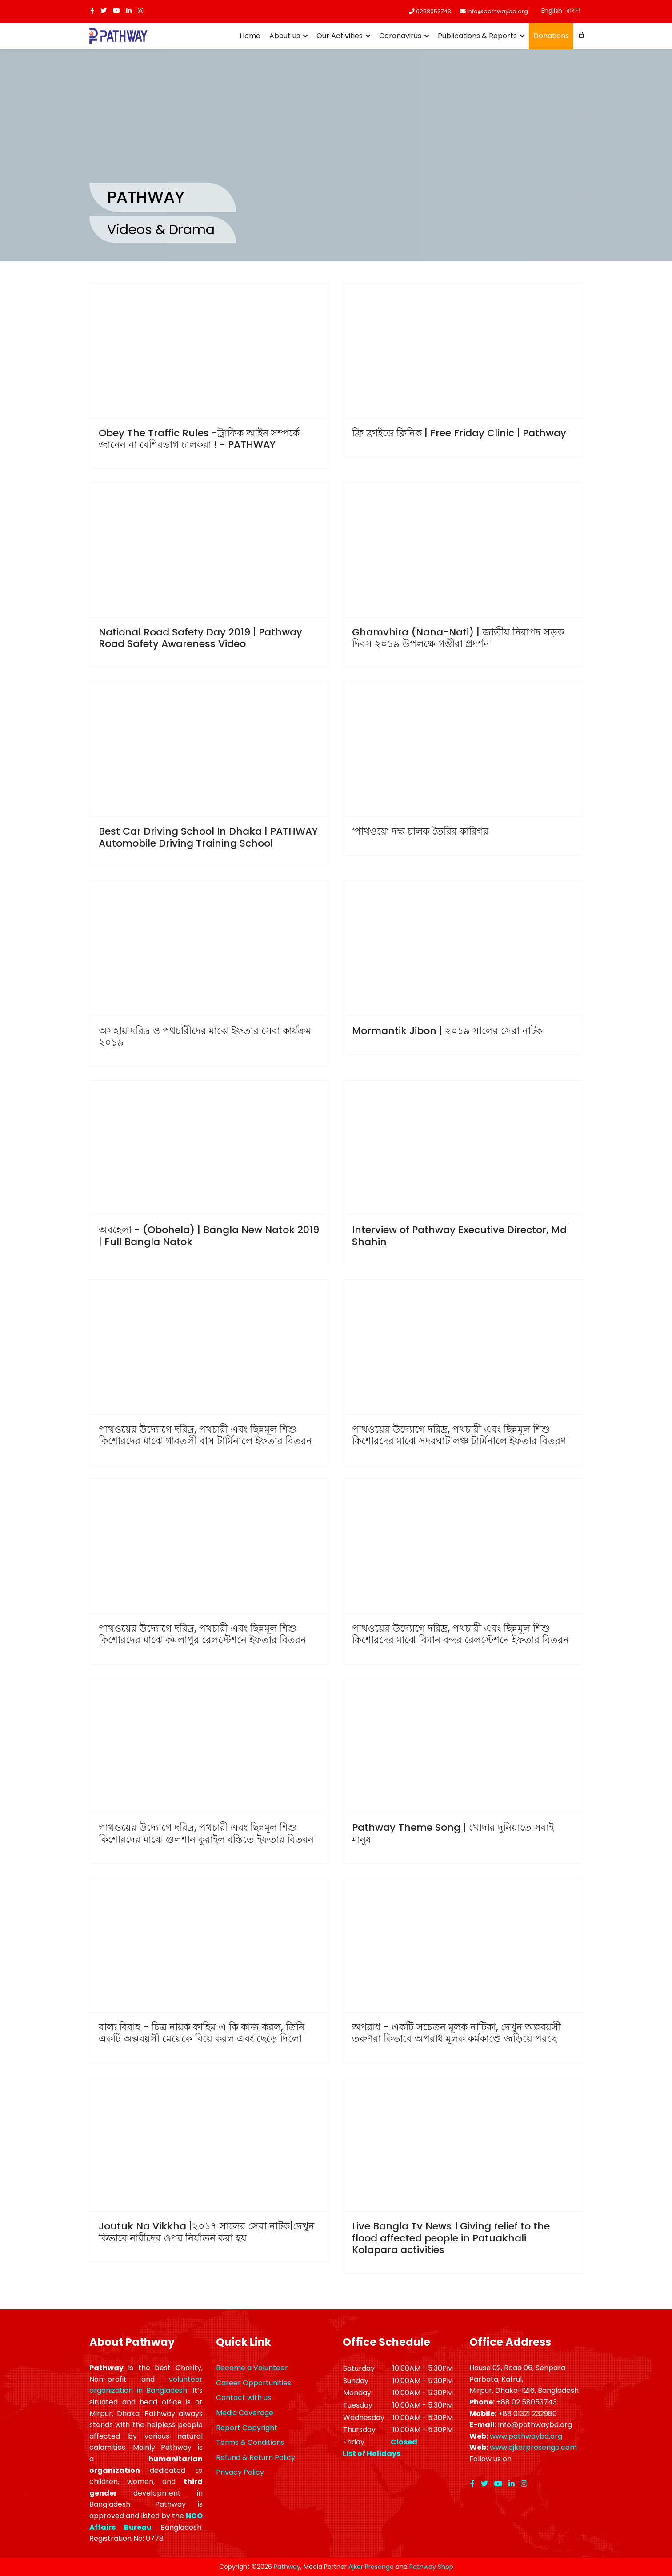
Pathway (287, 2566)
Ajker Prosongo (371, 2566)
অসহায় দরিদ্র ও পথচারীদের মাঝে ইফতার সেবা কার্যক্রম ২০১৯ (205, 1036)
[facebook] (92, 10)
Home (250, 36)
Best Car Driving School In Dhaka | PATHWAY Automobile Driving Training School (208, 837)
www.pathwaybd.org (526, 2436)
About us (284, 36)
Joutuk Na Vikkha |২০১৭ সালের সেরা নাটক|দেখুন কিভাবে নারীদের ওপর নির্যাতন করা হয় (206, 2232)
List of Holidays (371, 2453)
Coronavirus (400, 36)
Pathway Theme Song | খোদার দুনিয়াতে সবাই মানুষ (453, 1833)
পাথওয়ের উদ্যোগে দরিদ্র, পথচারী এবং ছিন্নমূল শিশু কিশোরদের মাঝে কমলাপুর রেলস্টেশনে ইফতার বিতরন (202, 1634)
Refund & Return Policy (255, 2457)
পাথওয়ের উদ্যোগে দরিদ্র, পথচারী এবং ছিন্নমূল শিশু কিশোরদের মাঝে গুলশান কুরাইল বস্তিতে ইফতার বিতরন (206, 1833)
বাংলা (573, 10)
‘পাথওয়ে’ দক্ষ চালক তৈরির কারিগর (420, 831)
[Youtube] (116, 10)
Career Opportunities (253, 2383)
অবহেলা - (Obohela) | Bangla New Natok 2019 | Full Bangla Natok (209, 1235)
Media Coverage (244, 2413)
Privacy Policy (240, 2472)
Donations (551, 36)
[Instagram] (140, 10)
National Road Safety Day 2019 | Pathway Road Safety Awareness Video (200, 638)
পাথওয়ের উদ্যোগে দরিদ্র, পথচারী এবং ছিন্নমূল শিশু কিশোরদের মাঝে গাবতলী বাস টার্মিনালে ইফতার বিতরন (205, 1435)
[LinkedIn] (129, 10)
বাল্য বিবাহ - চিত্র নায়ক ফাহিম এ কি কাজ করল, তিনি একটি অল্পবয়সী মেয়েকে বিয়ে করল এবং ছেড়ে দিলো (201, 2032)
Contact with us (243, 2397)
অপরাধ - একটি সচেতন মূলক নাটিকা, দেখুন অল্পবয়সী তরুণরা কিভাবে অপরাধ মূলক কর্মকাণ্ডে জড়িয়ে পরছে (456, 2032)
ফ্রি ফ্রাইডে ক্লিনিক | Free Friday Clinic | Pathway (459, 433)
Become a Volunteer (252, 2368)
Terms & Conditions (250, 2442)
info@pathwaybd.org (497, 11)
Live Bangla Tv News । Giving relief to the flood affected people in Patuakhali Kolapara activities (451, 2237)
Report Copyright (246, 2428)
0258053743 (433, 11)
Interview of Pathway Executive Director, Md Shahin (459, 1235)
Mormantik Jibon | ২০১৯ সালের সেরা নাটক (447, 1031)
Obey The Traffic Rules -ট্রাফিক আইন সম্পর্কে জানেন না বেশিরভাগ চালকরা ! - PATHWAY (199, 438)
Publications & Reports (477, 36)
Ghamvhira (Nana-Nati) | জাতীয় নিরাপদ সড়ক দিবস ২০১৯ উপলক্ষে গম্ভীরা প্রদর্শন (458, 638)
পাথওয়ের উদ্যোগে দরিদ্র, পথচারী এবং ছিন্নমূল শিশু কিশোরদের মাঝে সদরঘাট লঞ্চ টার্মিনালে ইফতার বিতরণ (459, 1435)
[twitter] (103, 10)
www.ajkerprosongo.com (533, 2447)
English (551, 10)
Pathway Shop (431, 2566)
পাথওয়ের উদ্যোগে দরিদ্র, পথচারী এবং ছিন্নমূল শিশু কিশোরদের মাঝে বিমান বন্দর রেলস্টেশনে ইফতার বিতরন (460, 1634)
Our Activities (339, 36)
